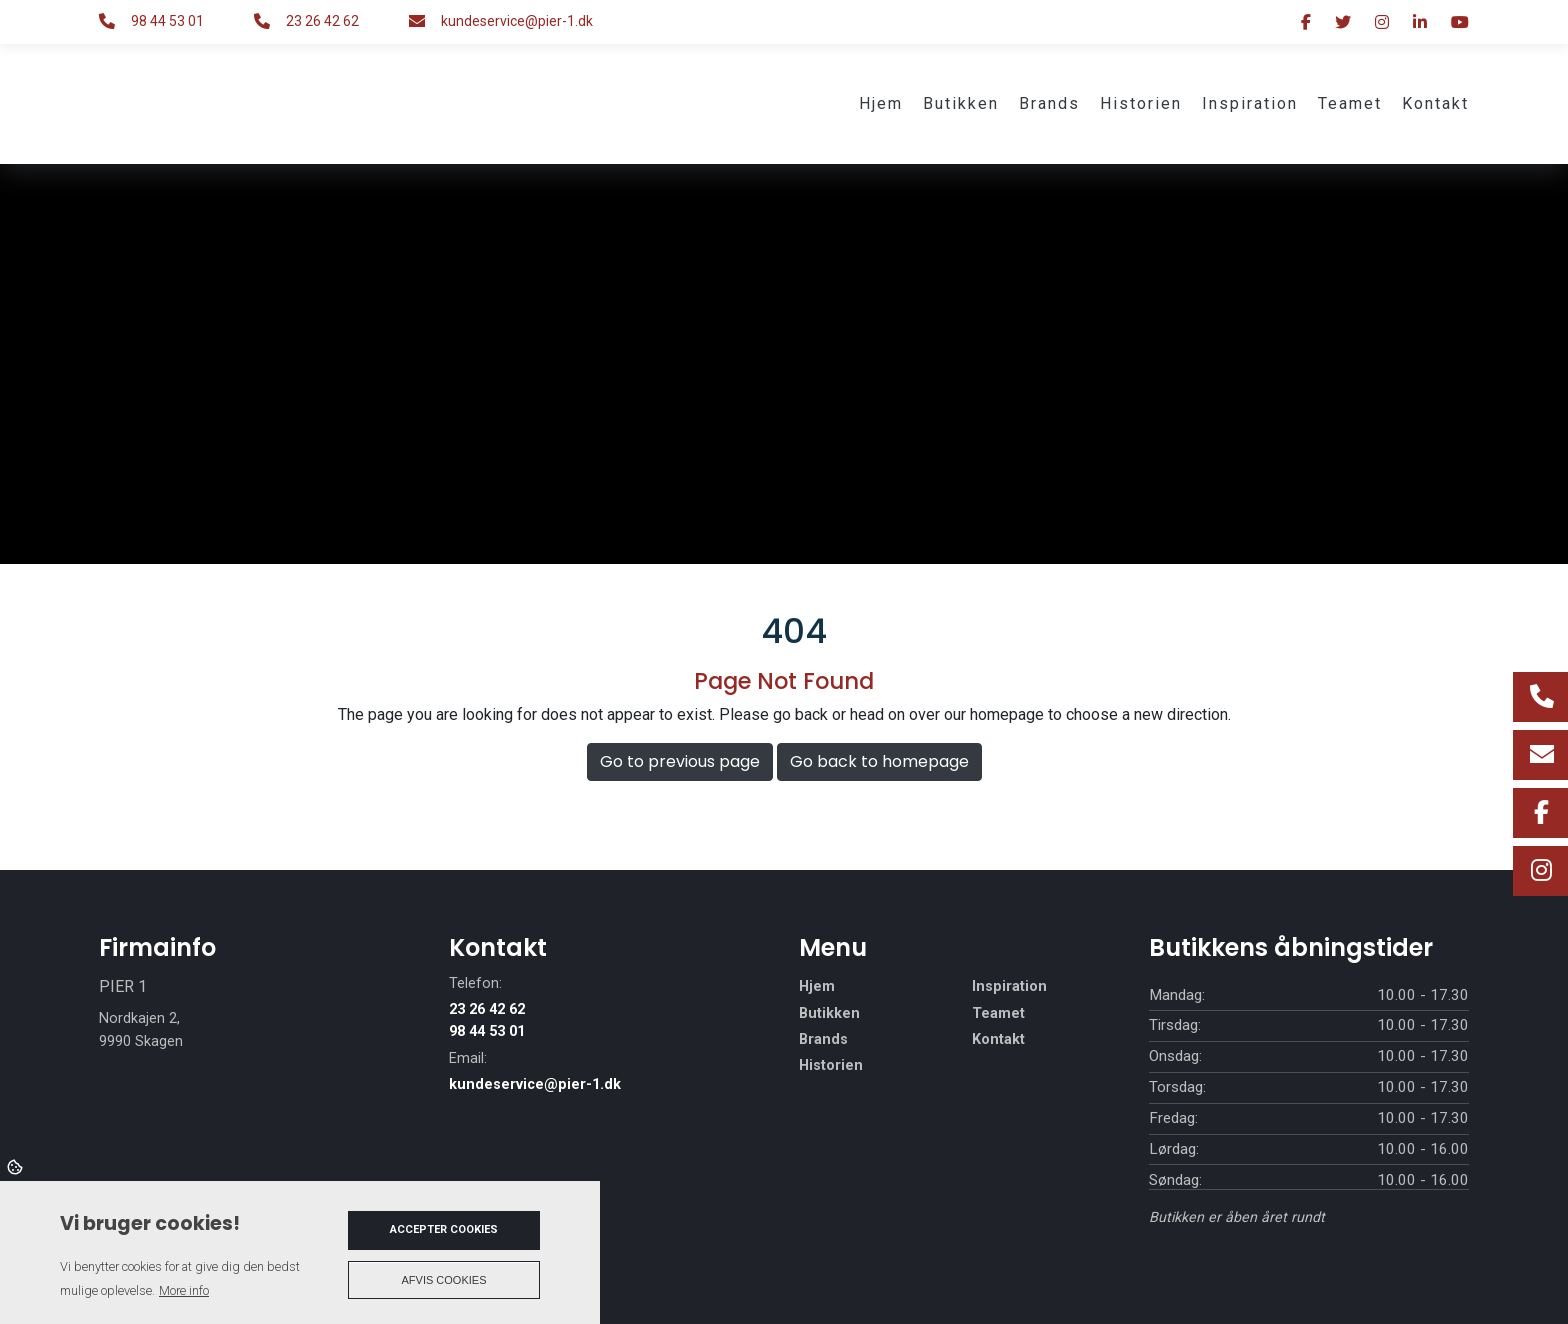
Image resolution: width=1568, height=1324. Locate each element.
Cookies (16, 1166)
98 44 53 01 (167, 21)
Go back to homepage (879, 761)
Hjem (817, 987)
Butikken (829, 1014)
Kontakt (998, 1040)
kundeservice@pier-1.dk (517, 21)
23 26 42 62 (322, 21)
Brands (823, 1040)
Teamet (998, 1014)
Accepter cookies (444, 1229)
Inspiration (1009, 987)
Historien (831, 1066)
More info (184, 1290)
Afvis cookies (444, 1280)
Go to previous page (680, 761)
